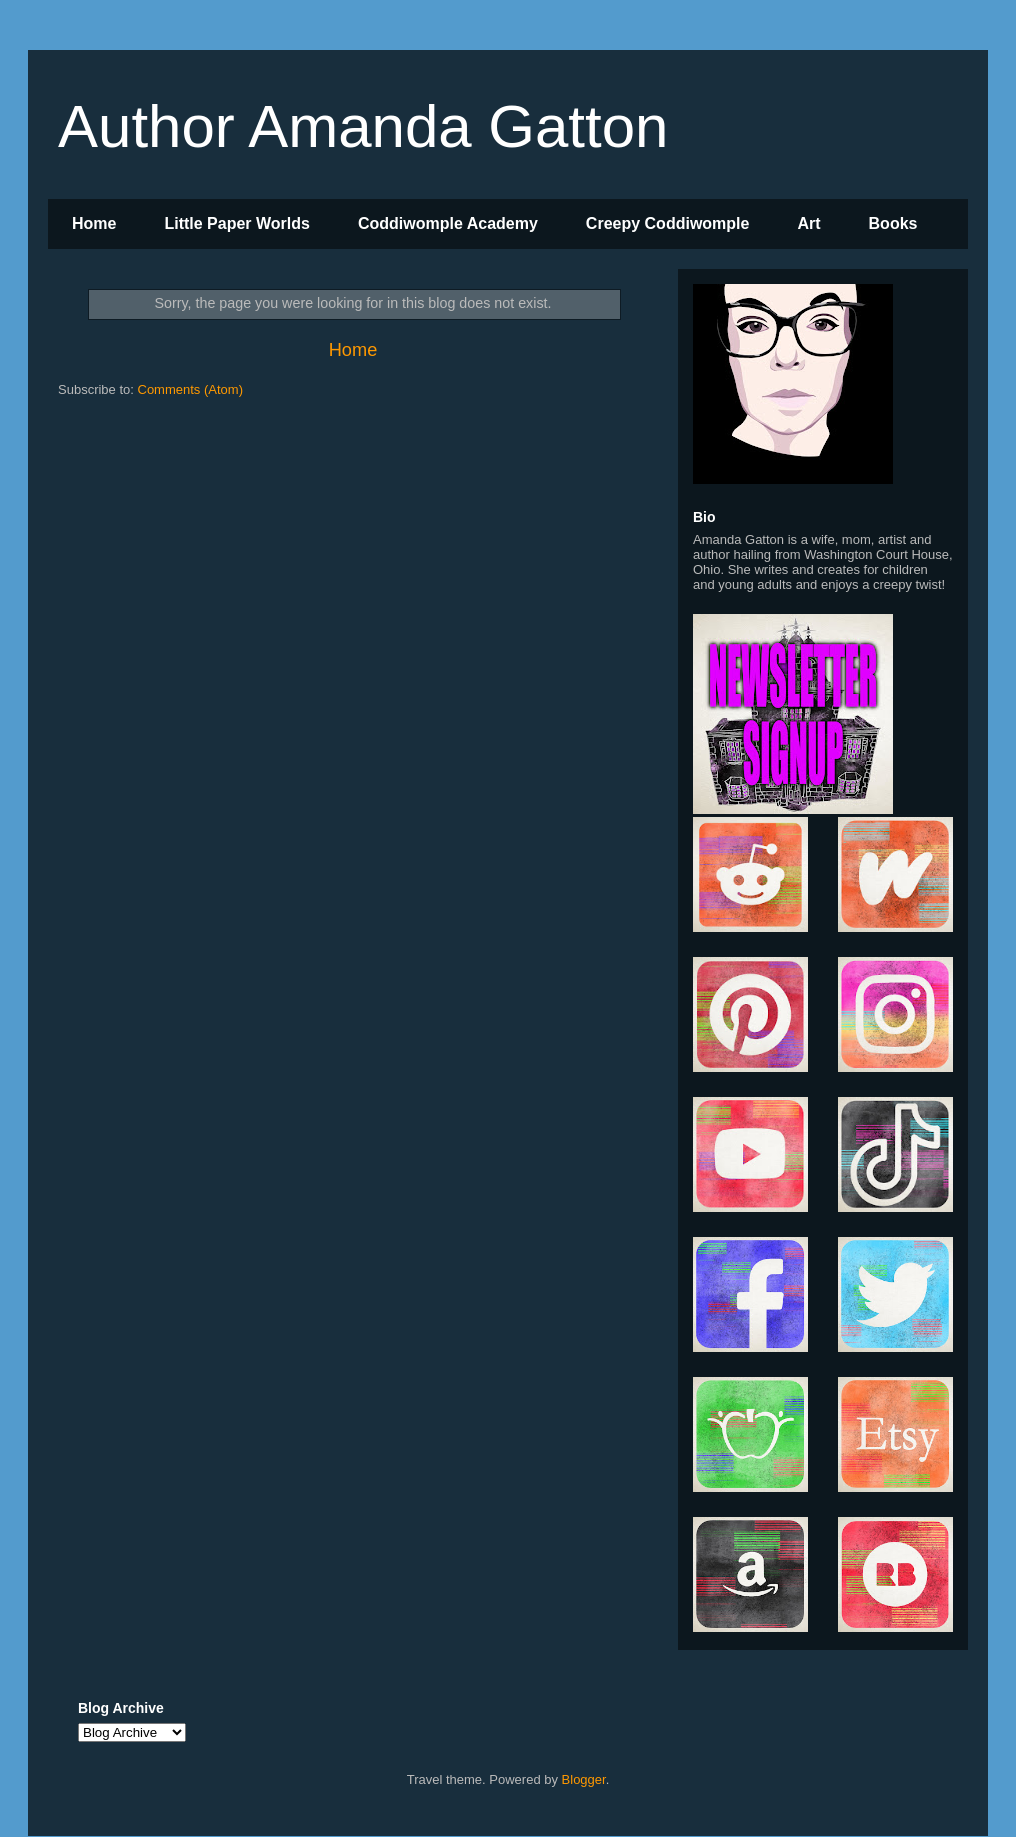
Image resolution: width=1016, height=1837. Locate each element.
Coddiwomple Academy (448, 223)
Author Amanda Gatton (363, 126)
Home (94, 223)
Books (893, 223)
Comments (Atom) (190, 389)
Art (808, 223)
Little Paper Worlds (237, 223)
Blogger (584, 1779)
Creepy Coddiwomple (668, 223)
